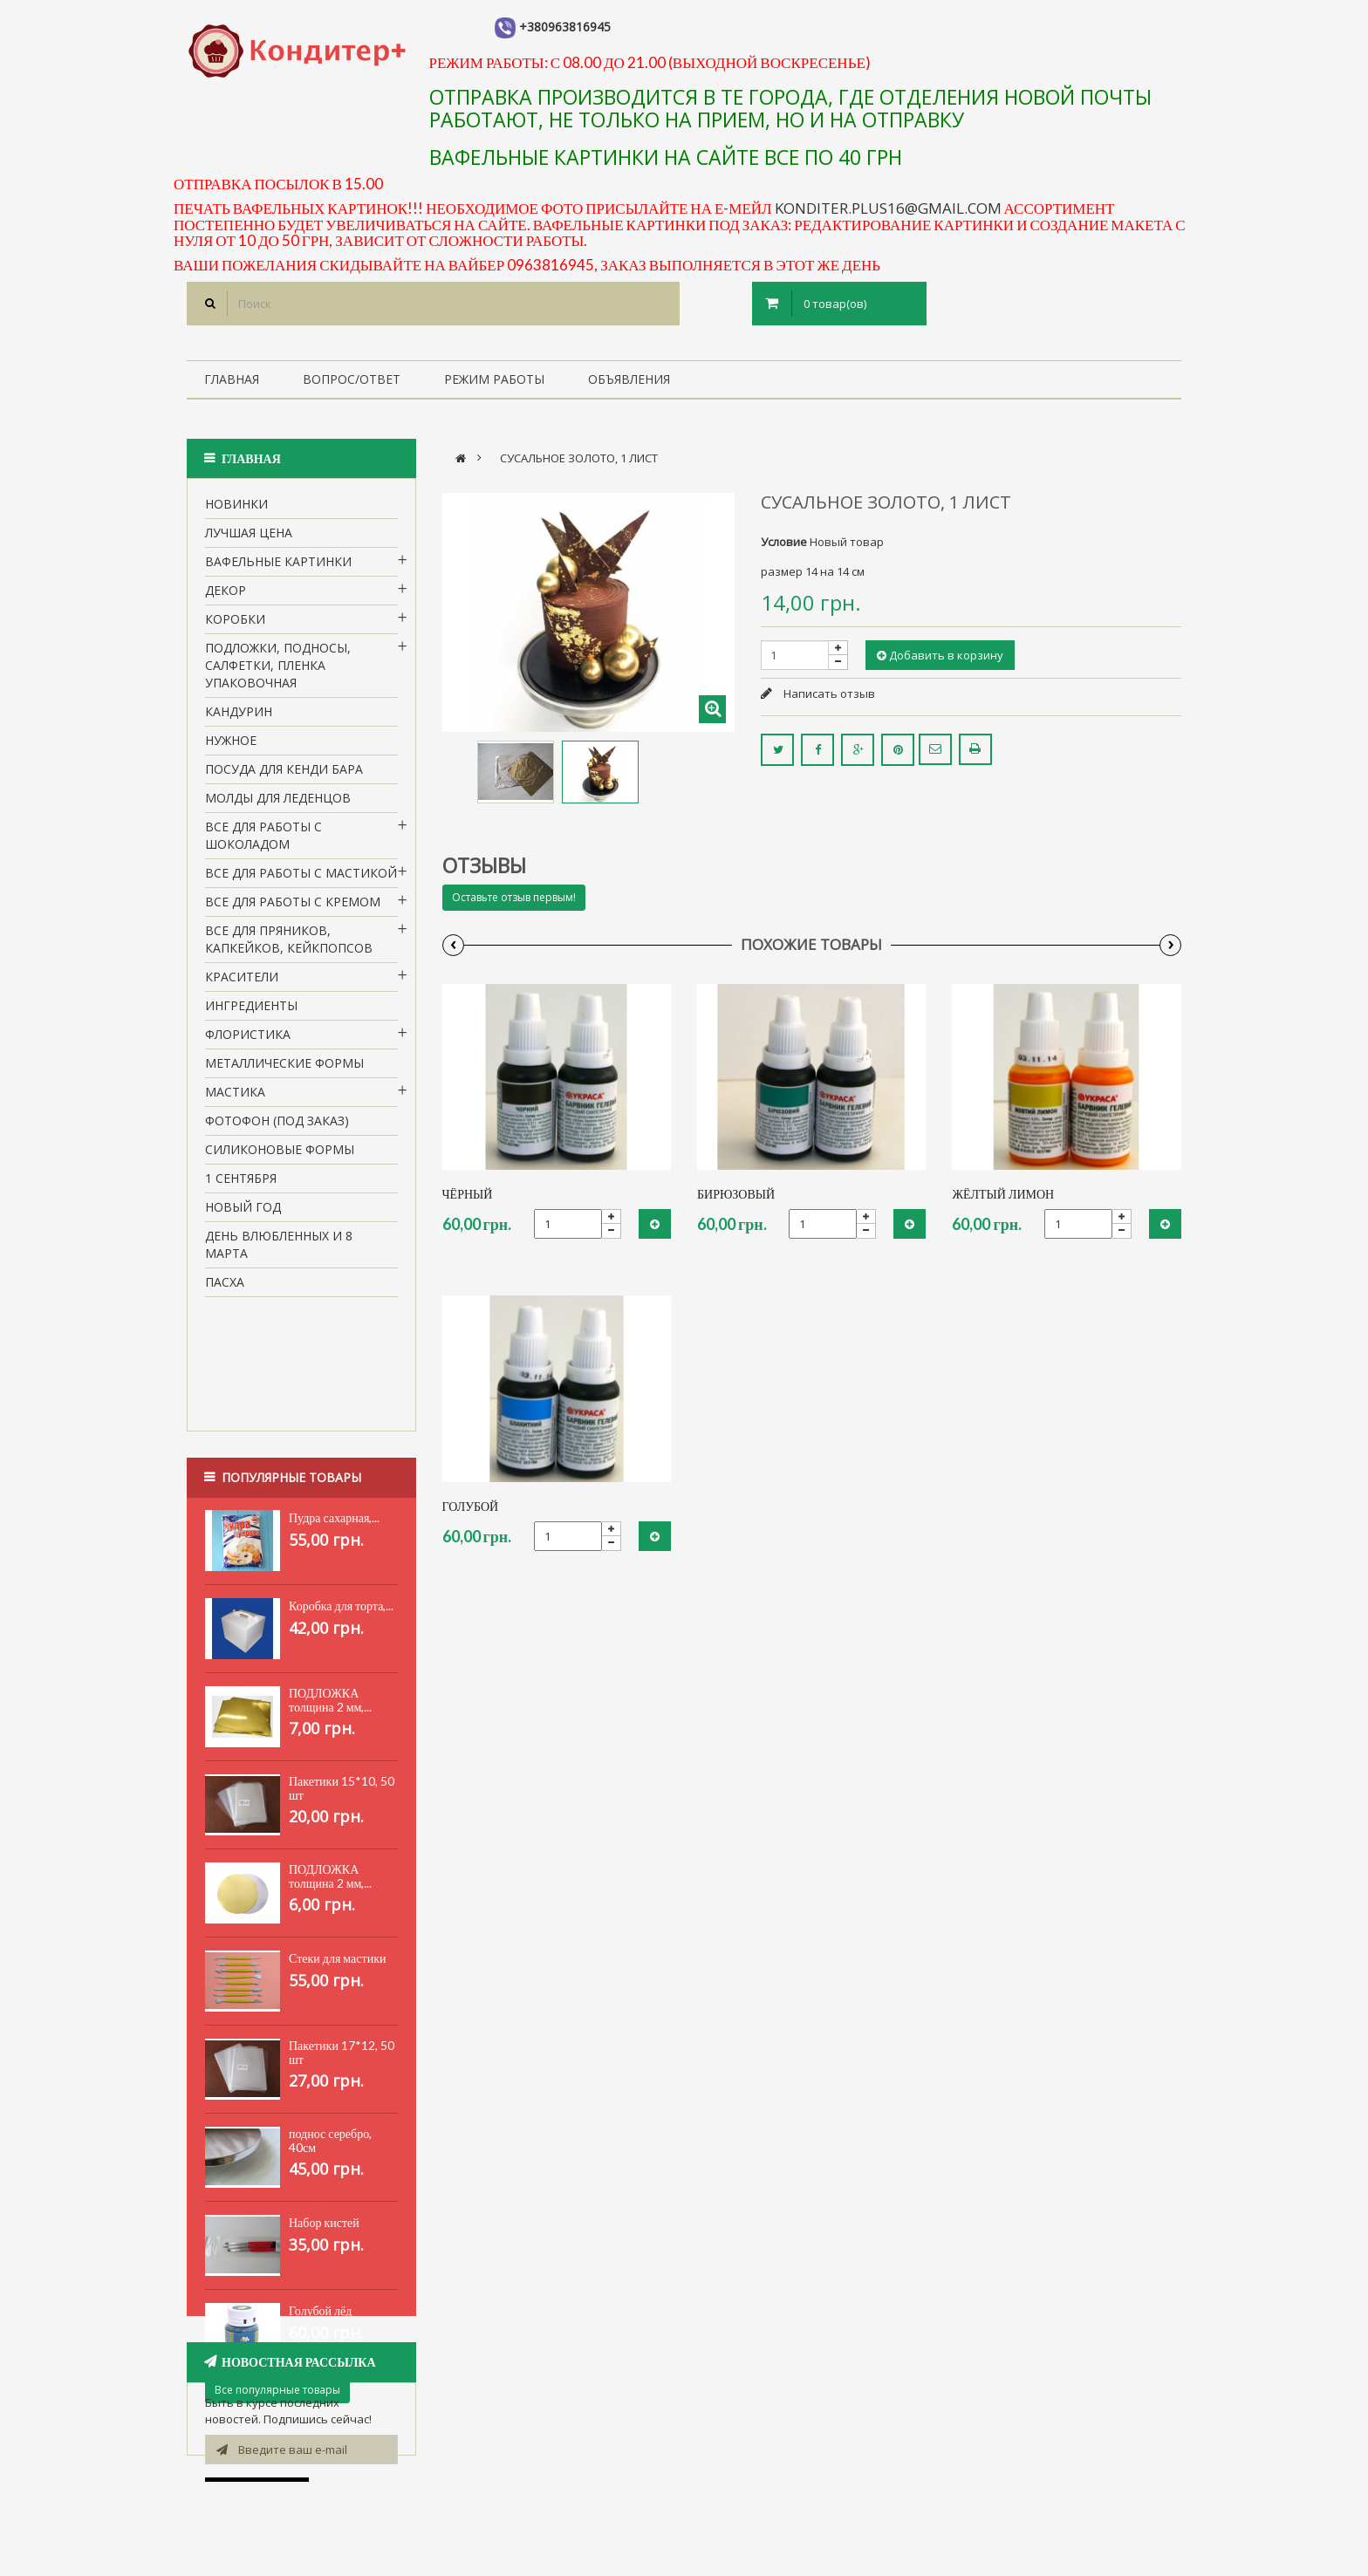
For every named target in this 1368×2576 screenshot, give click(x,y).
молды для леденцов (278, 804)
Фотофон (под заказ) (277, 1126)
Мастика (235, 1098)
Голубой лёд (320, 2223)
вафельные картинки (278, 567)
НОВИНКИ (236, 510)
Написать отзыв (828, 693)
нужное (230, 746)
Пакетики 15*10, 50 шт (341, 1700)
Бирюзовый (736, 1193)
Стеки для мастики (337, 1870)
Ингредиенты (251, 1011)
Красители (241, 982)
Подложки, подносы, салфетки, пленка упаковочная (278, 671)
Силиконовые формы (279, 1155)
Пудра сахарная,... (334, 1430)
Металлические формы (284, 1069)
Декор (225, 596)
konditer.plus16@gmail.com (888, 208)
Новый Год (243, 1213)
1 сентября (241, 1184)
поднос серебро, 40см (330, 2053)
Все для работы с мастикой (301, 879)
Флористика (248, 1040)
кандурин (238, 717)
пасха (224, 1288)
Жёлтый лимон (1003, 1193)
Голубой (470, 1506)
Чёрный (467, 1193)
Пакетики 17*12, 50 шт (341, 1964)
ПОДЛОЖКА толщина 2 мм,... (330, 1612)
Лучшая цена (248, 538)
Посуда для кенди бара (284, 775)
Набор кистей (324, 2135)
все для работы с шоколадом (263, 841)
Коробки (235, 625)
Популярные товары (291, 1385)
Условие (784, 542)
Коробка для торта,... (341, 1518)
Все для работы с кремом (292, 907)
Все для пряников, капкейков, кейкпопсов (289, 945)
